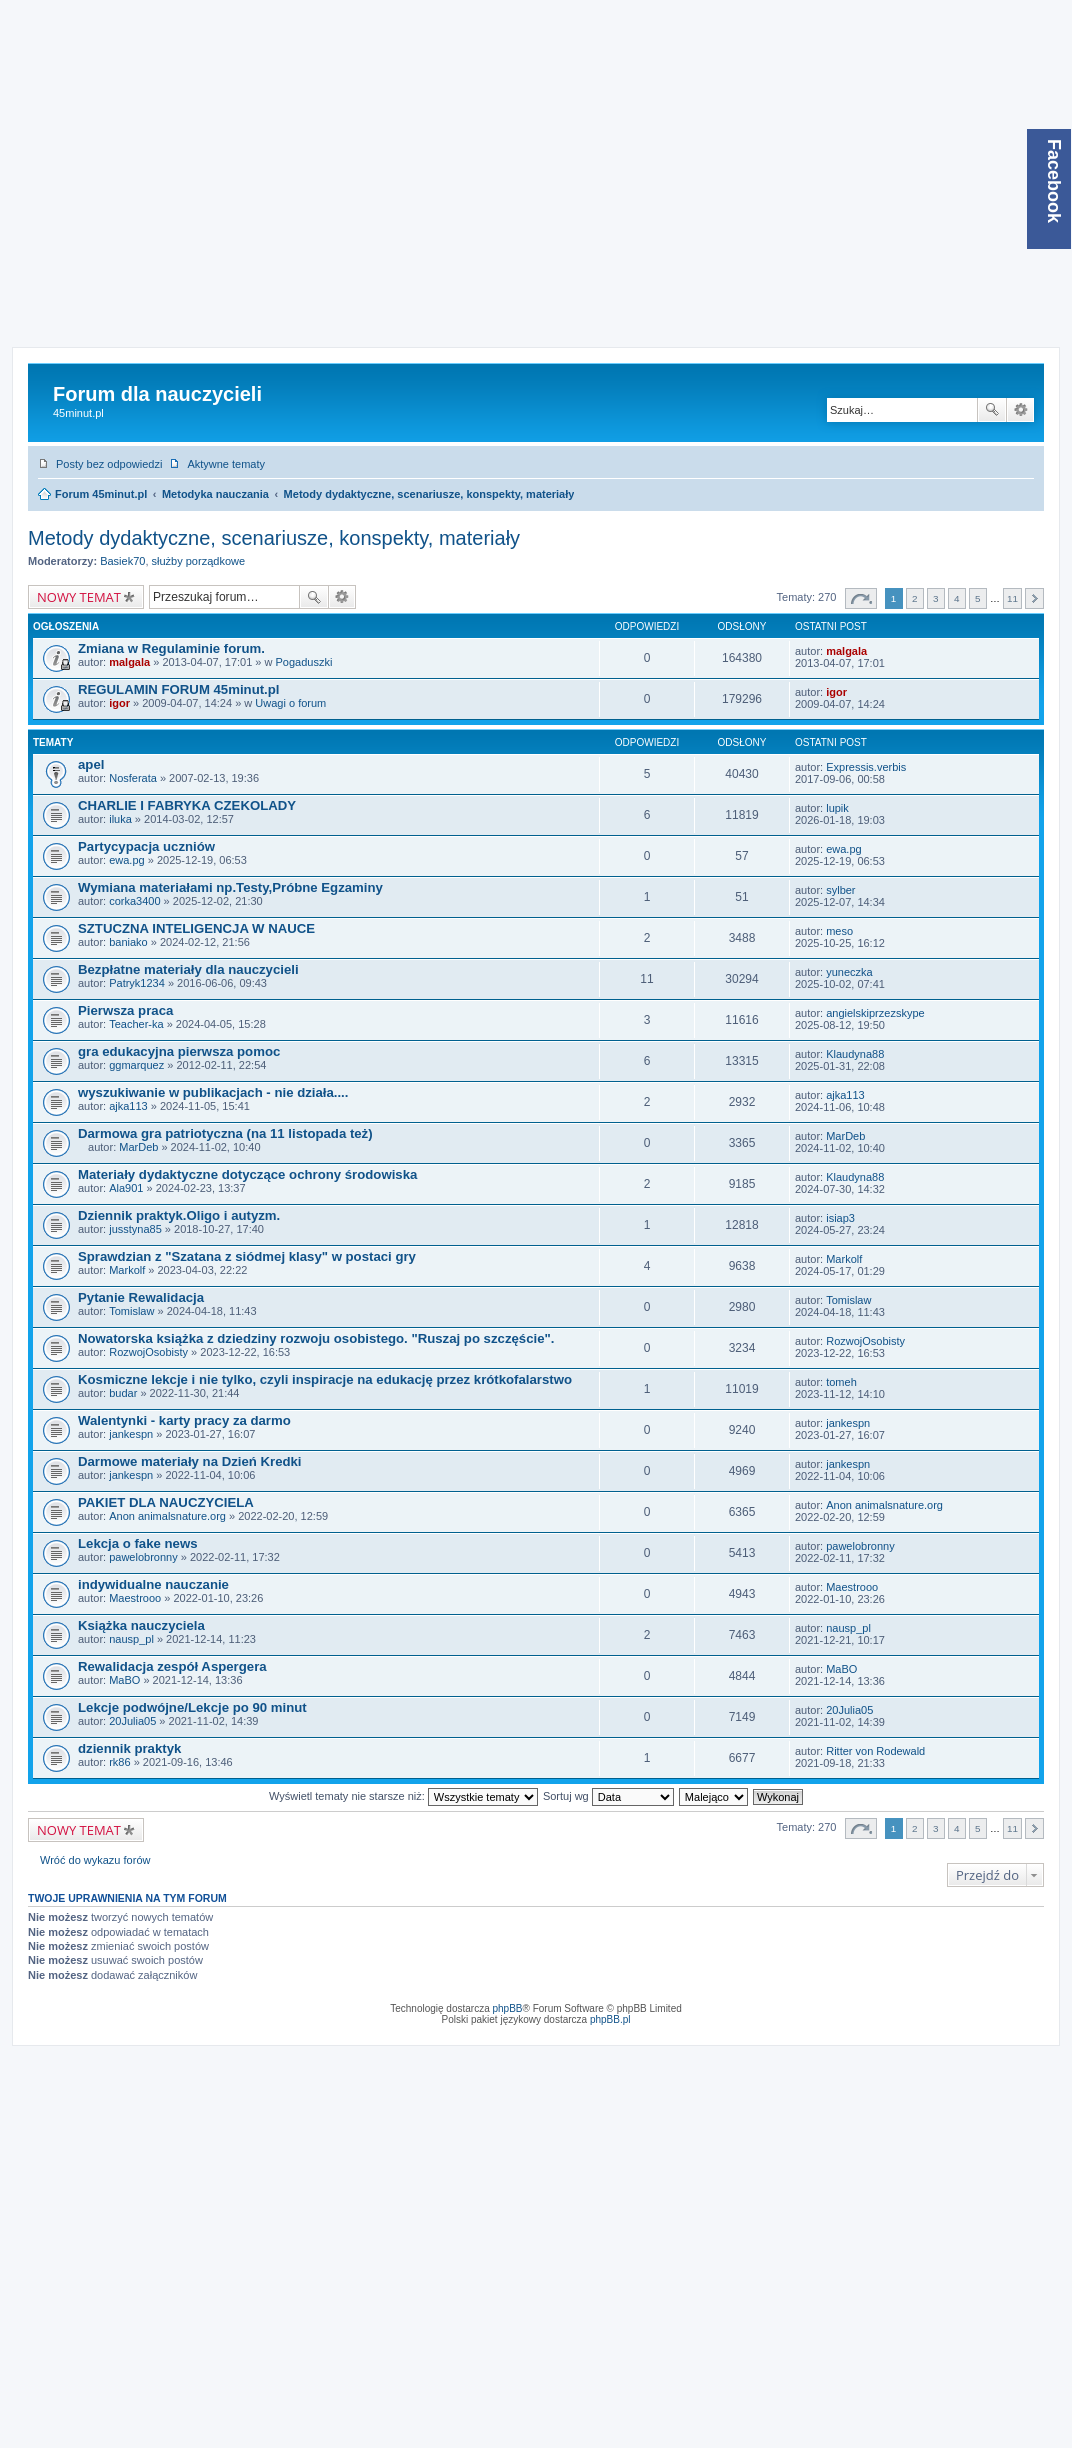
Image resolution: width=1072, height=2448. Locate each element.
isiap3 (840, 1218)
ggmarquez (136, 1065)
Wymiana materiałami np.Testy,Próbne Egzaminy (230, 887)
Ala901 (126, 1188)
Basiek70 (122, 561)
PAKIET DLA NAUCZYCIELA (166, 1502)
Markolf (127, 1270)
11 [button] (1012, 598)
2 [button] (915, 598)
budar (123, 1393)
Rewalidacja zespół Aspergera (172, 1666)
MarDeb (138, 1147)
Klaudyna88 (855, 1054)
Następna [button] (1034, 598)
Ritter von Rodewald (875, 1751)
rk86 (119, 1762)
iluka (120, 819)
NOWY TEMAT (79, 597)
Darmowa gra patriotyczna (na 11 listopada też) (225, 1133)
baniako (128, 942)
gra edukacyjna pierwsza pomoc (179, 1051)
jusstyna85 (135, 1229)
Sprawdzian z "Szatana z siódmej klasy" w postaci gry (247, 1256)
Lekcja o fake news (137, 1543)
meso (839, 931)
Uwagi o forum (290, 703)
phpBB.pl (610, 2019)
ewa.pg (126, 860)
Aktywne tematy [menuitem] (226, 464)
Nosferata (133, 778)
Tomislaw (131, 1311)
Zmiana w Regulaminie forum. (171, 648)
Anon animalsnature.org (167, 1516)
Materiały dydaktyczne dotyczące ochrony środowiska (247, 1174)
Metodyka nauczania (215, 494)
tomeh (841, 1382)
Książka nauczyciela (141, 1625)
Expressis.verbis (866, 767)
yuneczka (849, 972)
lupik (837, 808)
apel (91, 764)
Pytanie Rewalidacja (141, 1297)
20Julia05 (132, 1721)
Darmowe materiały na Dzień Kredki (190, 1461)
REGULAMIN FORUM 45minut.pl (178, 689)
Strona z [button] (861, 598)
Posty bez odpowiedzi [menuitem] (109, 464)
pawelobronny (143, 1557)
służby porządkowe (199, 561)
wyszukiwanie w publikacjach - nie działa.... (213, 1092)
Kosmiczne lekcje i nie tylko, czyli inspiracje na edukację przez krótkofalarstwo (325, 1379)
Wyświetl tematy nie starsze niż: (403, 1796)
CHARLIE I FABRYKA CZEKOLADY (187, 805)
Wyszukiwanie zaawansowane (1020, 410)
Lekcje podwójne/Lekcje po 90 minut (192, 1707)
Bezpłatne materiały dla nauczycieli (188, 969)
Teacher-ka (136, 1024)
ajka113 (128, 1106)
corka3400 (134, 901)
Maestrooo (135, 1598)
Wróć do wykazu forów (95, 1860)
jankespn (131, 1434)
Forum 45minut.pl (101, 494)
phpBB (508, 2008)
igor (119, 703)
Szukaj (992, 410)
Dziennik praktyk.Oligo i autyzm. (179, 1215)
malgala (129, 662)
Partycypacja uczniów (146, 846)
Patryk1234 (137, 983)
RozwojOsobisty (148, 1352)
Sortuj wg (608, 1796)
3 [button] (936, 598)
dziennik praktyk (129, 1748)
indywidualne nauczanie (153, 1584)
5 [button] (978, 598)
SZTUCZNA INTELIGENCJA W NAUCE (196, 928)
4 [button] (957, 598)
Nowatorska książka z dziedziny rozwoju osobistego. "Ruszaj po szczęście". (316, 1338)
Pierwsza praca (125, 1010)
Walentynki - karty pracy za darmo (184, 1420)
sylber (840, 890)
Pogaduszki (304, 662)
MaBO (124, 1680)
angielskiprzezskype (875, 1013)
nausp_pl (131, 1639)
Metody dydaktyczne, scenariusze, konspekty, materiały (429, 494)
